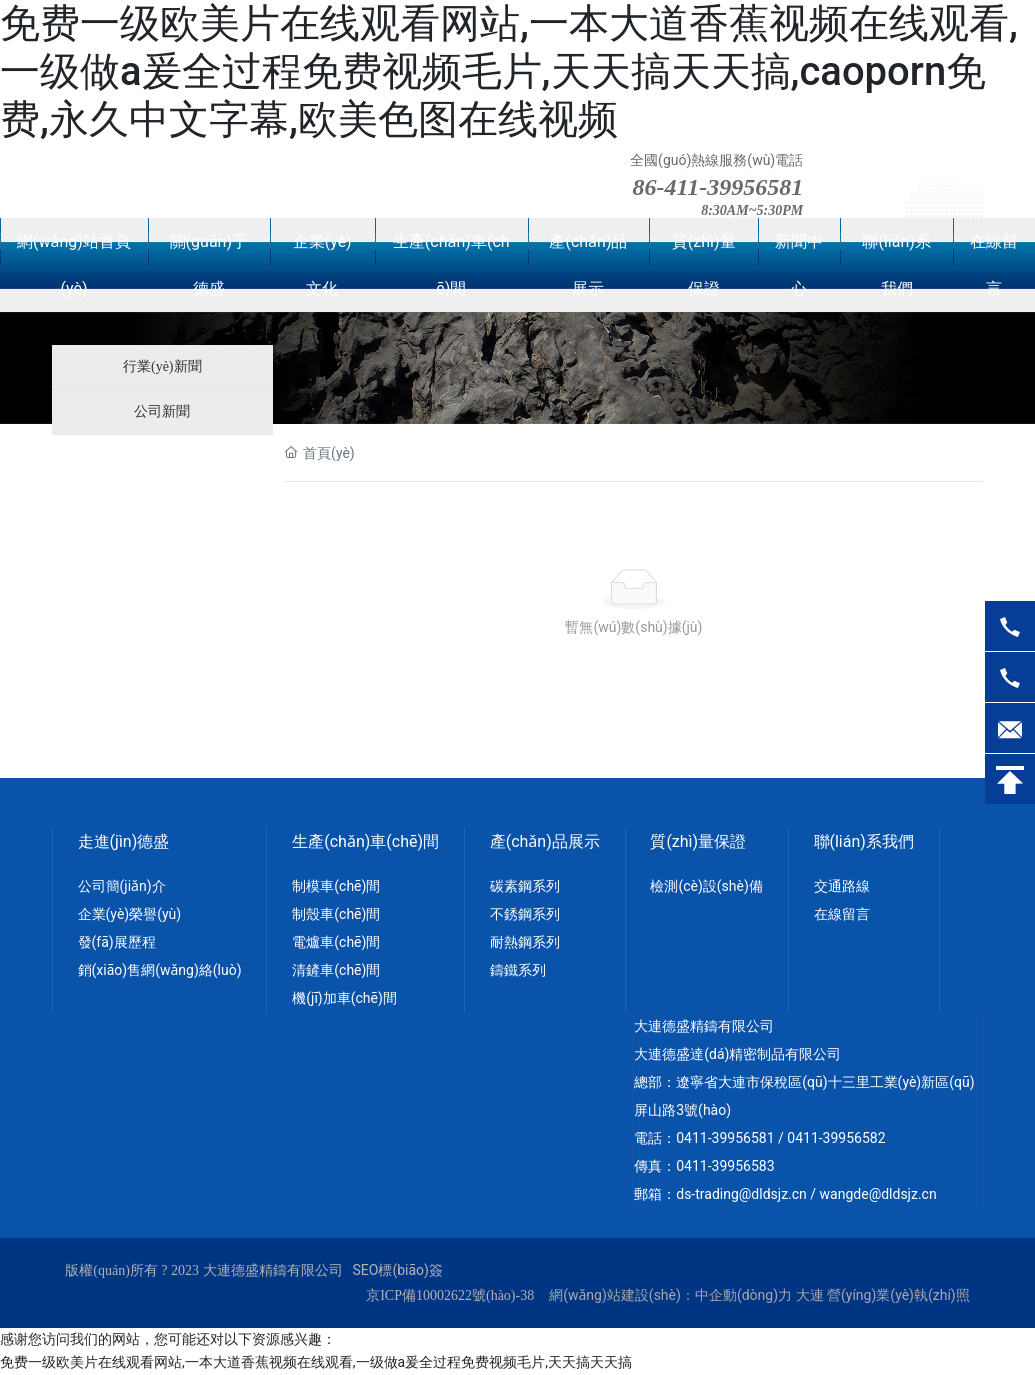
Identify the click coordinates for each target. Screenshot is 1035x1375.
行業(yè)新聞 (162, 366)
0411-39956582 (836, 1138)
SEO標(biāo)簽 (398, 1270)
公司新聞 (162, 411)
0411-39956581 (725, 1138)
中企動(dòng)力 (743, 1295)
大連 (810, 1295)
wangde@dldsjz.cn (878, 1194)
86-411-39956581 (718, 187)
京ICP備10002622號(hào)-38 (450, 1295)
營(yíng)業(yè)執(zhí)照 (898, 1295)
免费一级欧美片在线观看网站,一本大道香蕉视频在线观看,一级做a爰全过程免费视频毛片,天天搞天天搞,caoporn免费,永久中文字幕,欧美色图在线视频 (509, 71)
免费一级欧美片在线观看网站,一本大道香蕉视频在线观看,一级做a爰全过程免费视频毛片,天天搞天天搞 (316, 1362)
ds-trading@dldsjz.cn (741, 1194)
